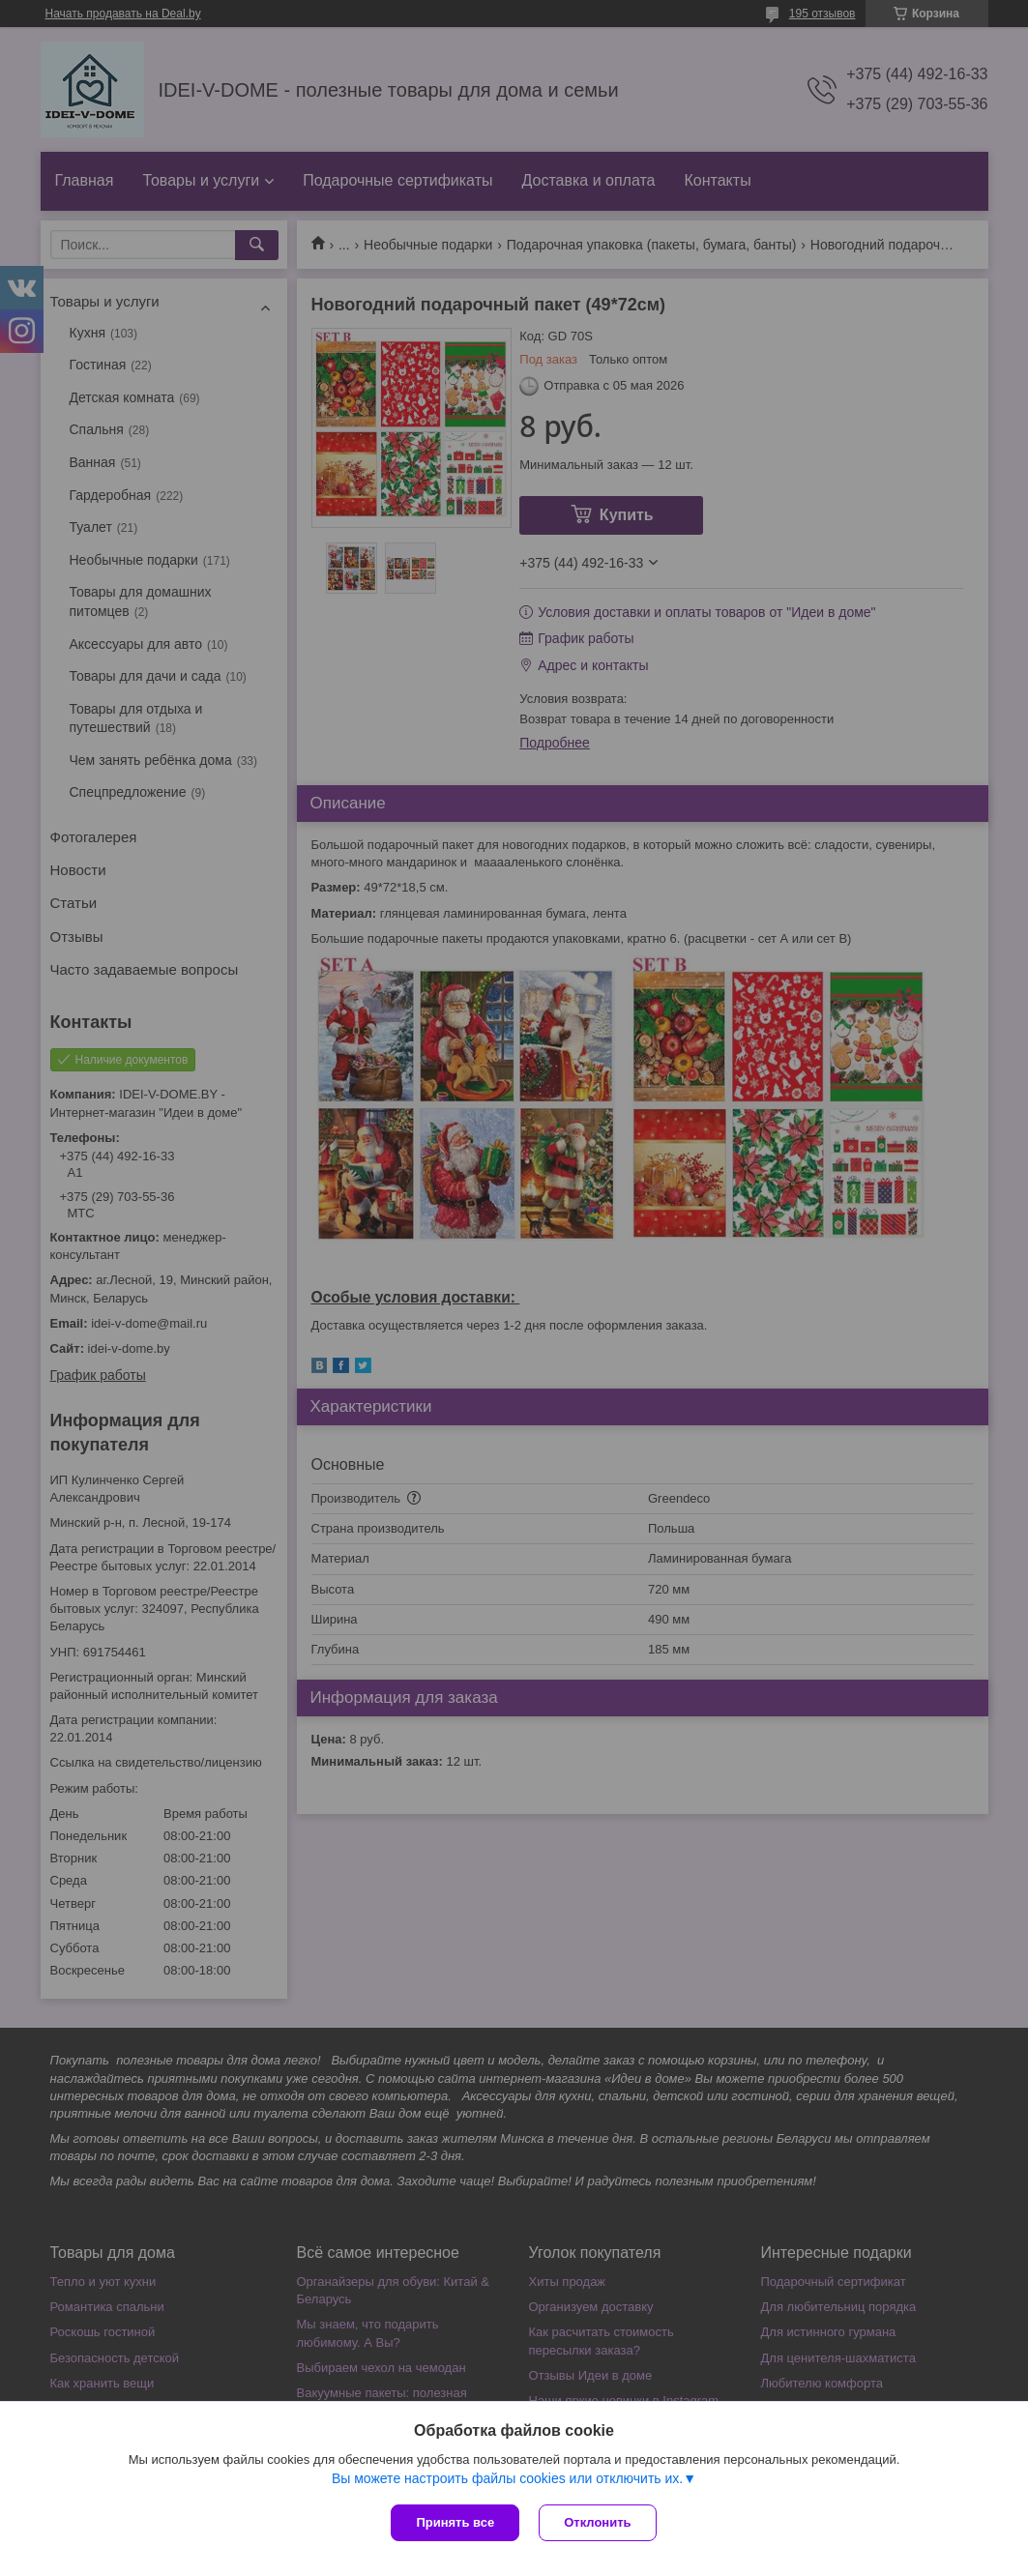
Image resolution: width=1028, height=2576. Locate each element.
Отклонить (597, 2522)
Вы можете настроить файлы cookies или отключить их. (507, 2478)
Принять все (455, 2522)
